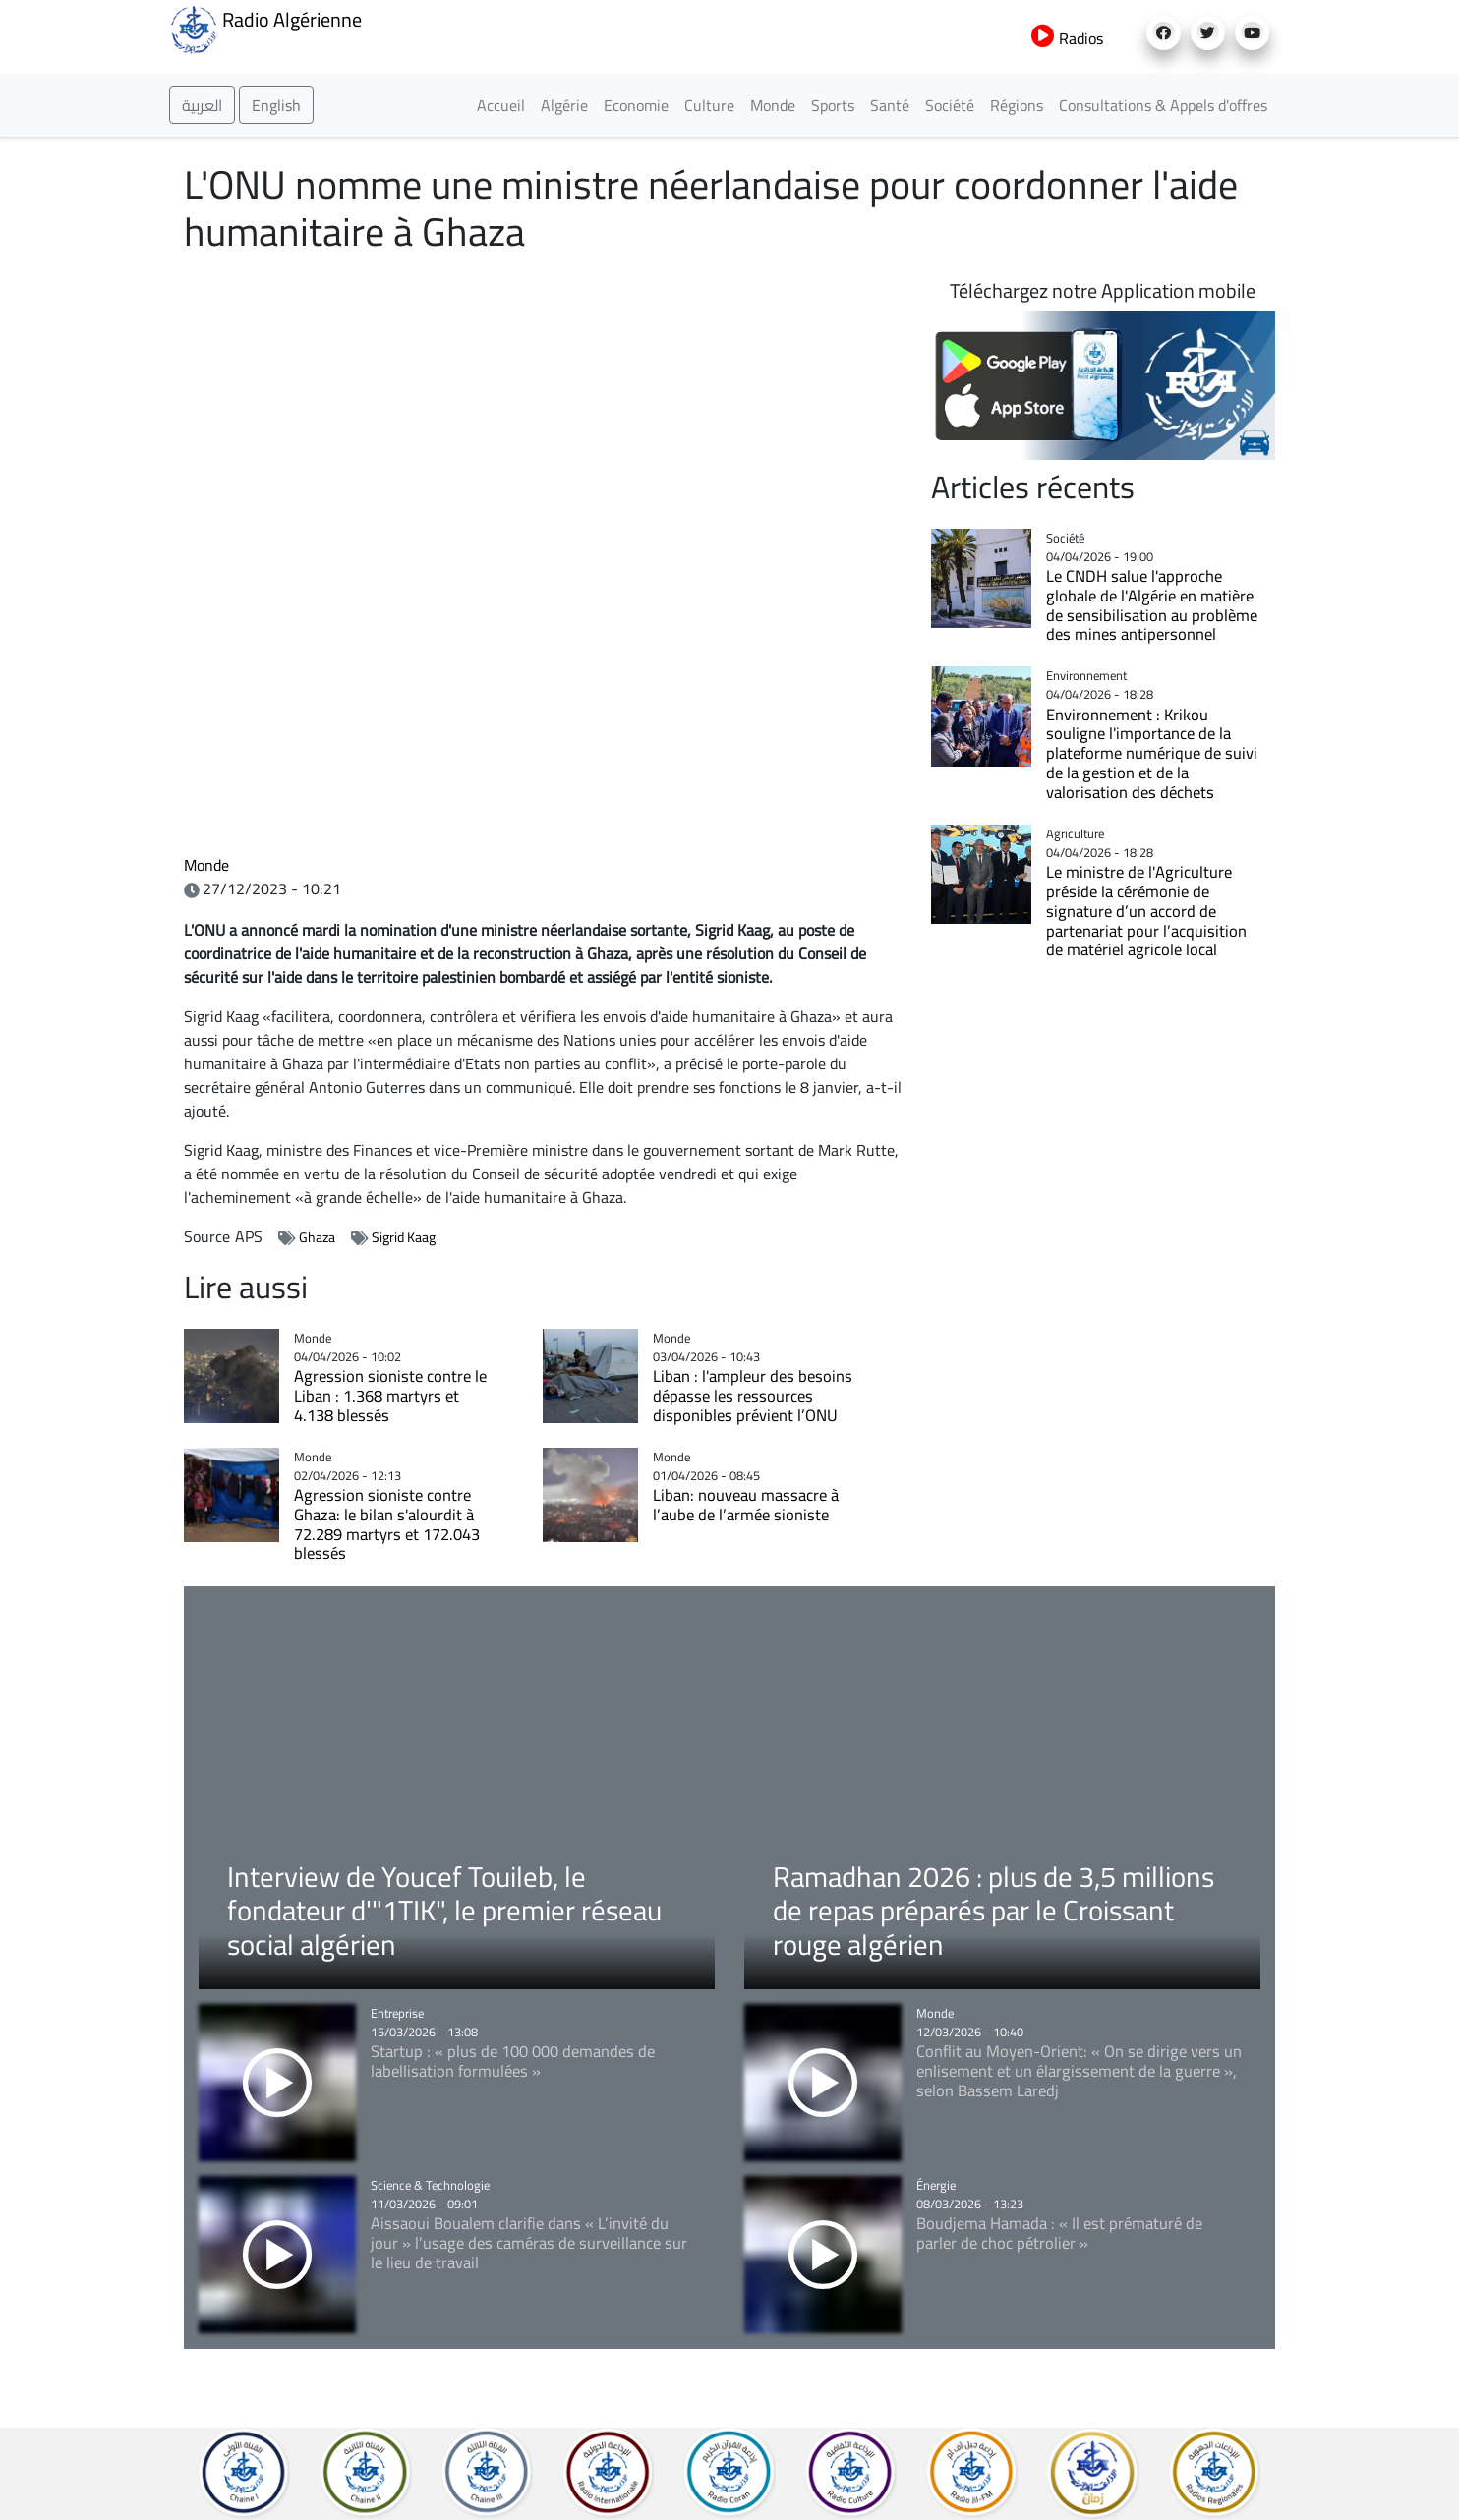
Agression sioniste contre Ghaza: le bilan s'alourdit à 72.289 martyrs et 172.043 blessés (387, 1523)
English (276, 105)
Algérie (564, 105)
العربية (202, 105)
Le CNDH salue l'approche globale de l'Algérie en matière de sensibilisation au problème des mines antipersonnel (1151, 604)
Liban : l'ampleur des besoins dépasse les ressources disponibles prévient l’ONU (752, 1395)
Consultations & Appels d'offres (1163, 105)
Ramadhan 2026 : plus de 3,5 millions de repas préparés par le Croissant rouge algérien (993, 1910)
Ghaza (317, 1237)
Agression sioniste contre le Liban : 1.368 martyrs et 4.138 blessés (390, 1395)
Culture (709, 105)
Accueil (501, 105)
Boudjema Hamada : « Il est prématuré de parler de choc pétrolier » (1059, 2232)
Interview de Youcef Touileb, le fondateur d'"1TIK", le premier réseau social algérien (444, 1910)
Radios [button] (1067, 38)
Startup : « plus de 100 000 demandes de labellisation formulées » (513, 2060)
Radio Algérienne (265, 27)
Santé (889, 105)
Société (949, 105)
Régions (1016, 105)
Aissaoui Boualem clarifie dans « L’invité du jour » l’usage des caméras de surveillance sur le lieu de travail (529, 2242)
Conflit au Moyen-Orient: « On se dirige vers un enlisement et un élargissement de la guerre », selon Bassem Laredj (1079, 2070)
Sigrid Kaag (404, 1237)
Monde (772, 105)
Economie (636, 105)
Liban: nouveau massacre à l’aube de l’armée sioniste (746, 1504)
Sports (832, 105)
